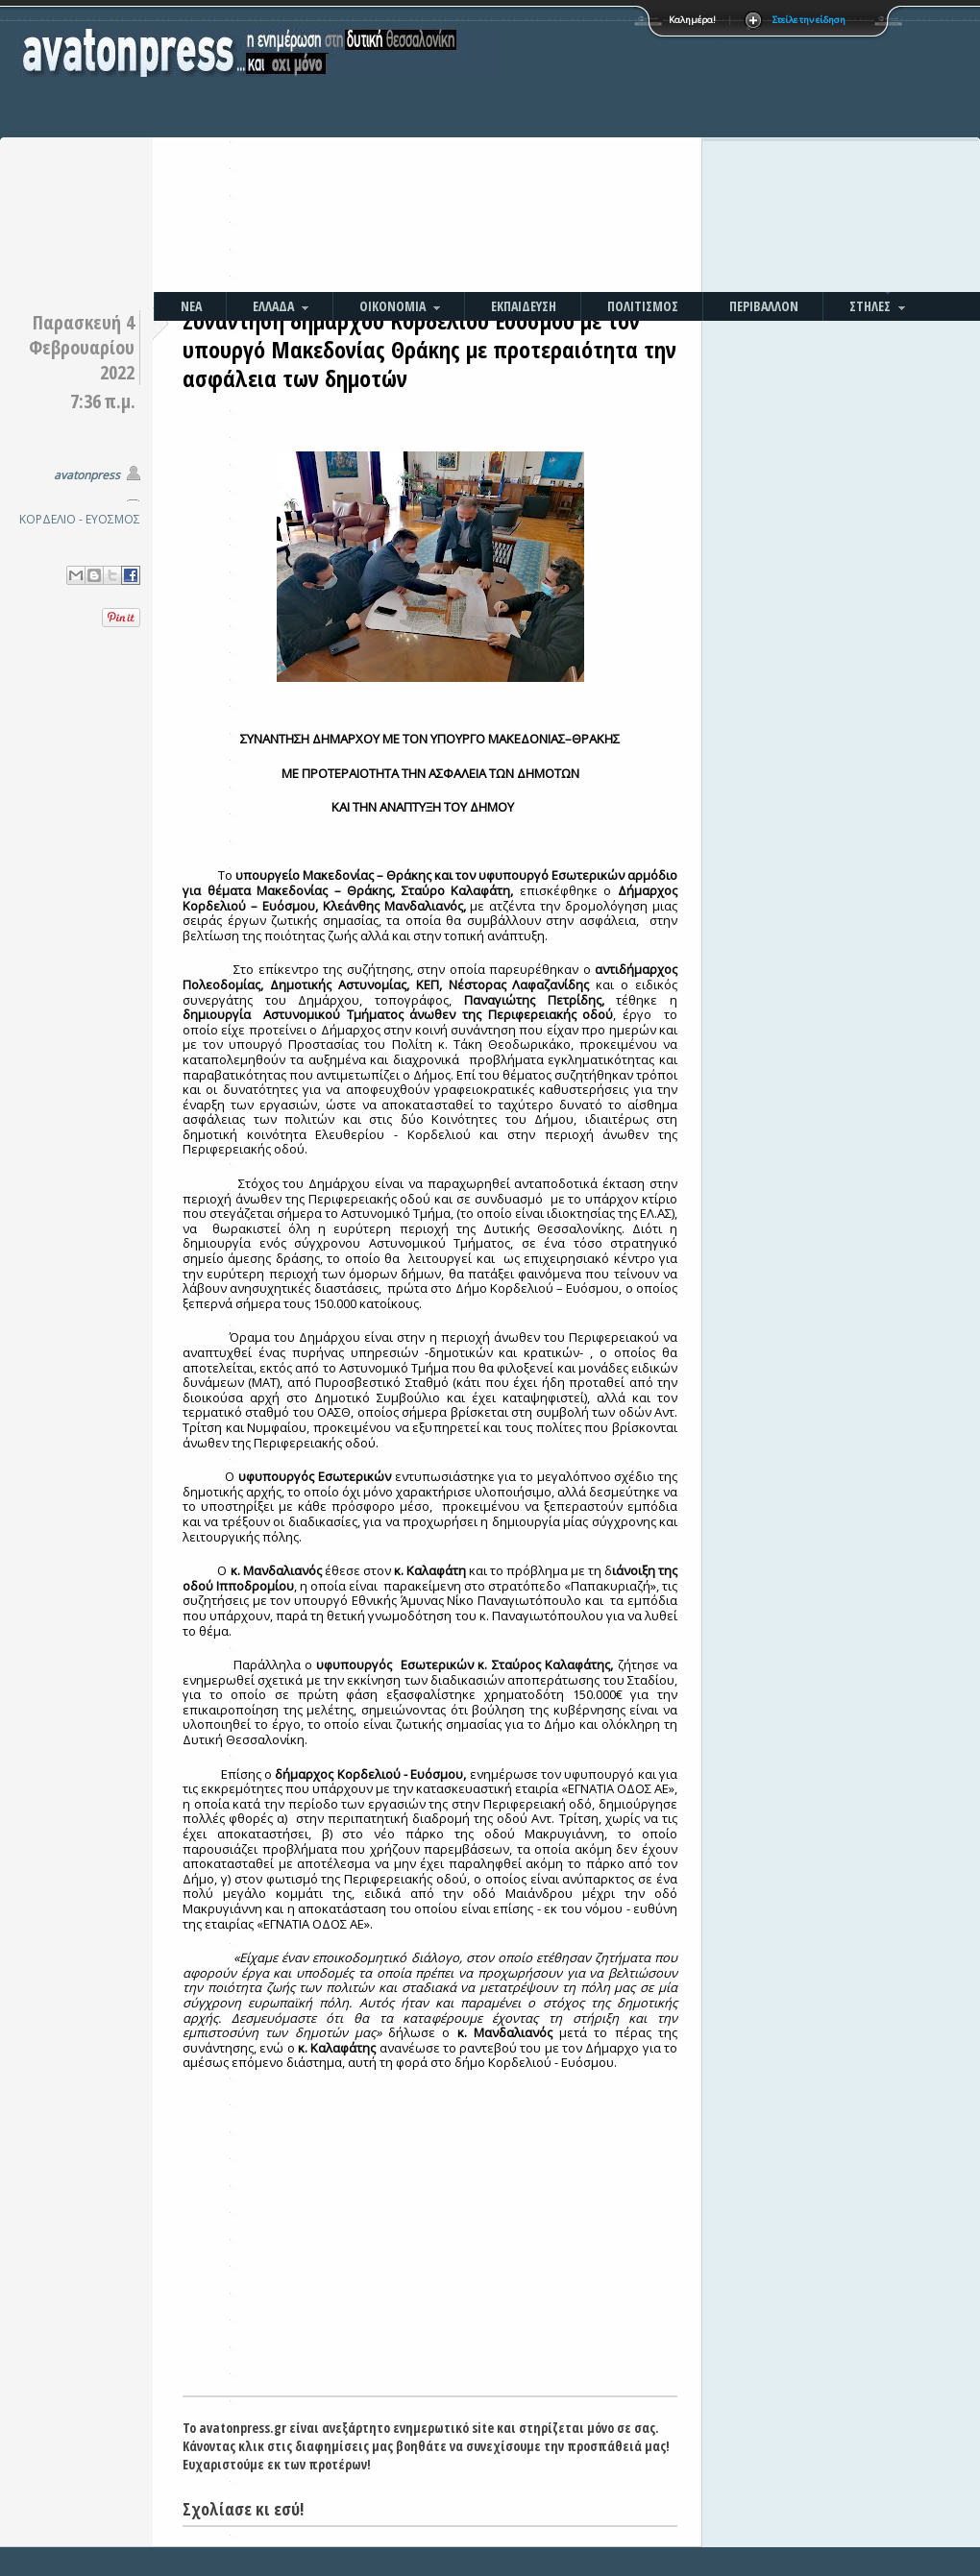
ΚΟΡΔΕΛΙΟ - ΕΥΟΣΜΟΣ (79, 519)
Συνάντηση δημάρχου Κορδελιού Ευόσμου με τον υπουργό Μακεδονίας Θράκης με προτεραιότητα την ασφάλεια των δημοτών (429, 349)
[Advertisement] (670, 148)
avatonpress (87, 475)
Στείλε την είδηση (808, 19)
